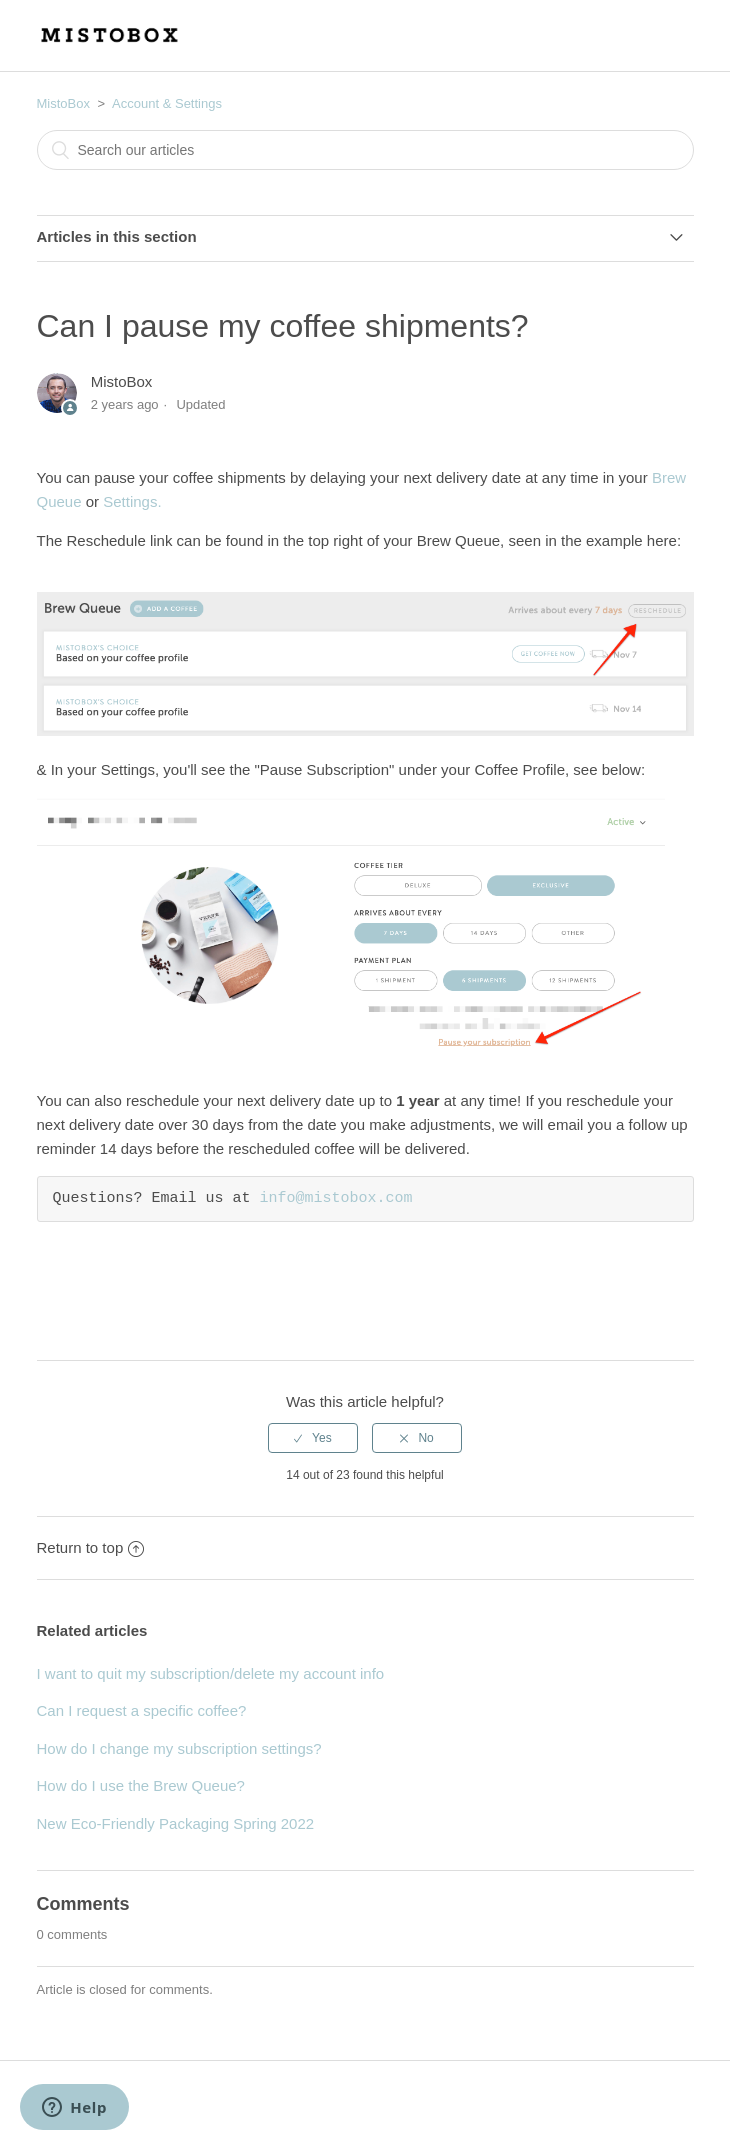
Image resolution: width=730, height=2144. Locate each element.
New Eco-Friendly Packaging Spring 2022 (176, 1823)
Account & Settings (167, 103)
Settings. (132, 501)
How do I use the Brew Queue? (141, 1785)
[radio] (313, 1438)
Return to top (91, 1547)
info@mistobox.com (336, 1199)
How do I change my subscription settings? (179, 1748)
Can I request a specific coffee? (142, 1710)
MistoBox (63, 103)
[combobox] (365, 150)
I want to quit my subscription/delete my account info (211, 1673)
